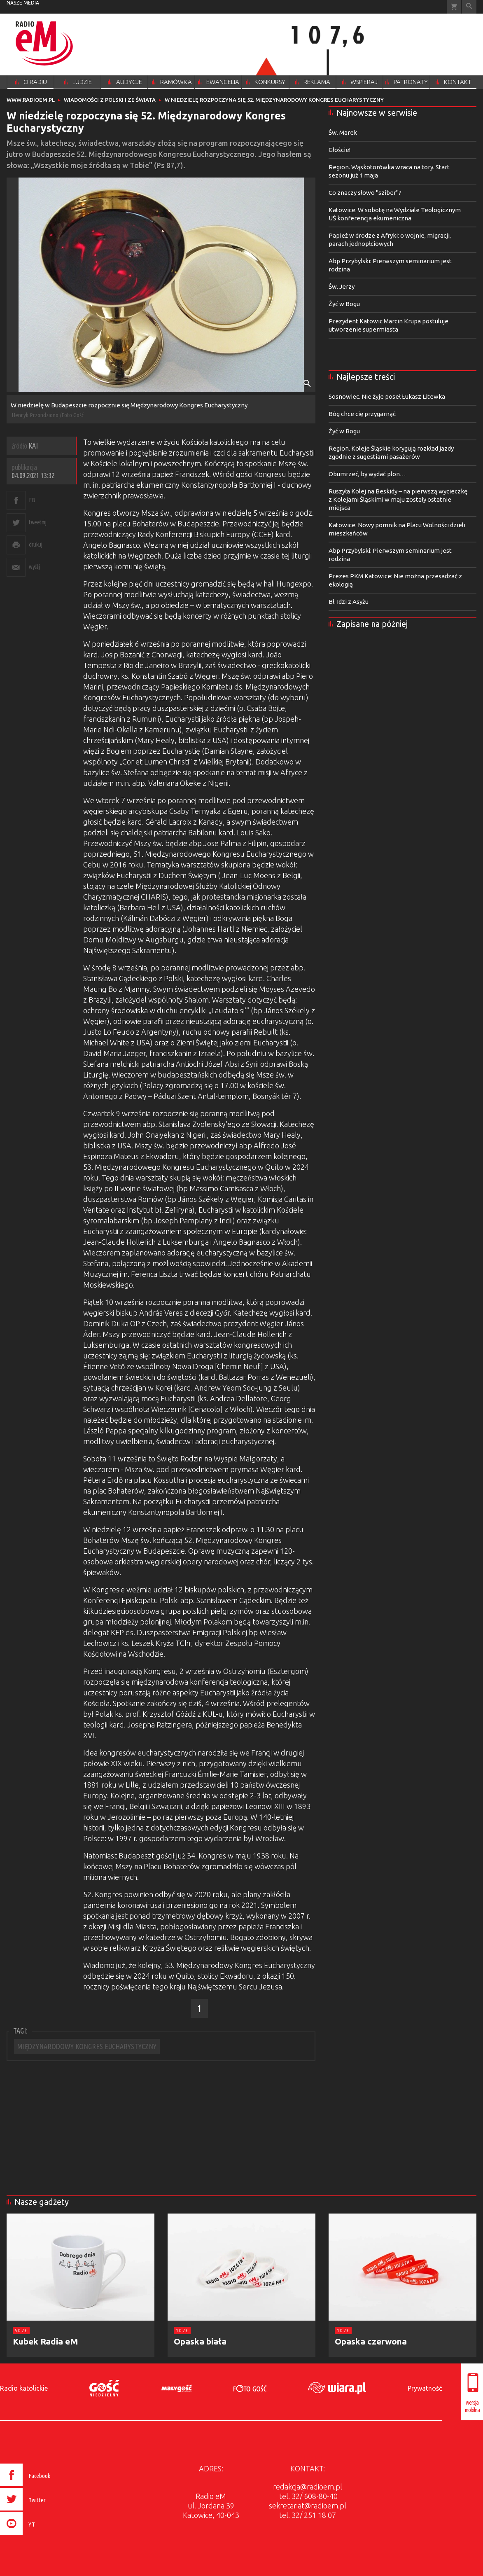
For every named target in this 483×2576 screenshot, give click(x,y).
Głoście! (339, 149)
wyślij (34, 566)
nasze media (23, 2)
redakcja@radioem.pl (307, 2486)
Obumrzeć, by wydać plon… (367, 473)
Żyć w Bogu (344, 303)
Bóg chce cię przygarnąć (362, 413)
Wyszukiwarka (469, 7)
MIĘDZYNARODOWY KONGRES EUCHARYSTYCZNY (86, 2046)
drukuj (35, 544)
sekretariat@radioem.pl (307, 2505)
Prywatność (425, 2388)
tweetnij (37, 522)
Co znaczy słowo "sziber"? (365, 192)
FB (32, 499)
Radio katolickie (24, 2388)
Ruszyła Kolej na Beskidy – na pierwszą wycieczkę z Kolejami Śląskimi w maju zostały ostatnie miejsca (398, 499)
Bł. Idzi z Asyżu (349, 601)
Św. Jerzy (342, 286)
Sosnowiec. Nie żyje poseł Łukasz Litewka (387, 396)
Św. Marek (343, 132)
